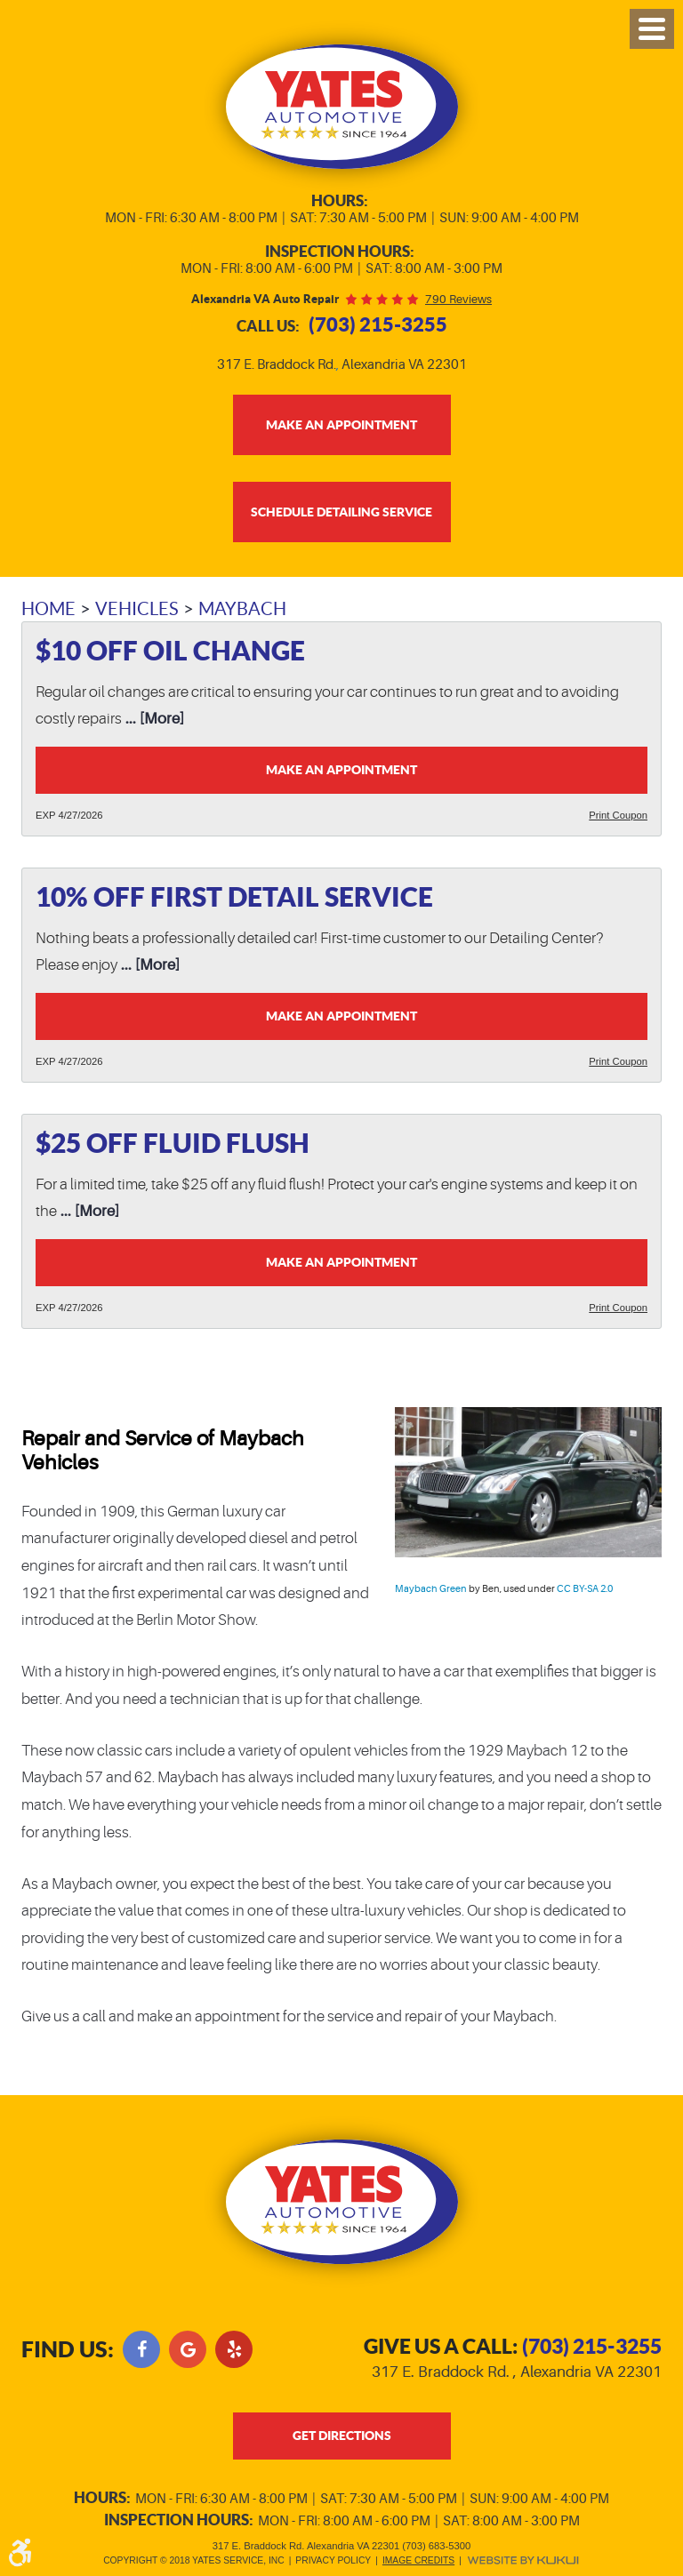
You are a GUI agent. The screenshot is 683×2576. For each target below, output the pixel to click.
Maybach (242, 609)
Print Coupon (618, 815)
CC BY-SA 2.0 (585, 1589)
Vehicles (137, 609)
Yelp (234, 2349)
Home (48, 609)
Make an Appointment (341, 770)
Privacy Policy (333, 2560)
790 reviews (458, 299)
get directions (342, 2435)
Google (187, 2349)
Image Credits (418, 2560)
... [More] (153, 718)
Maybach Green (431, 1589)
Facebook (141, 2349)
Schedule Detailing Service (341, 512)
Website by (523, 2560)
